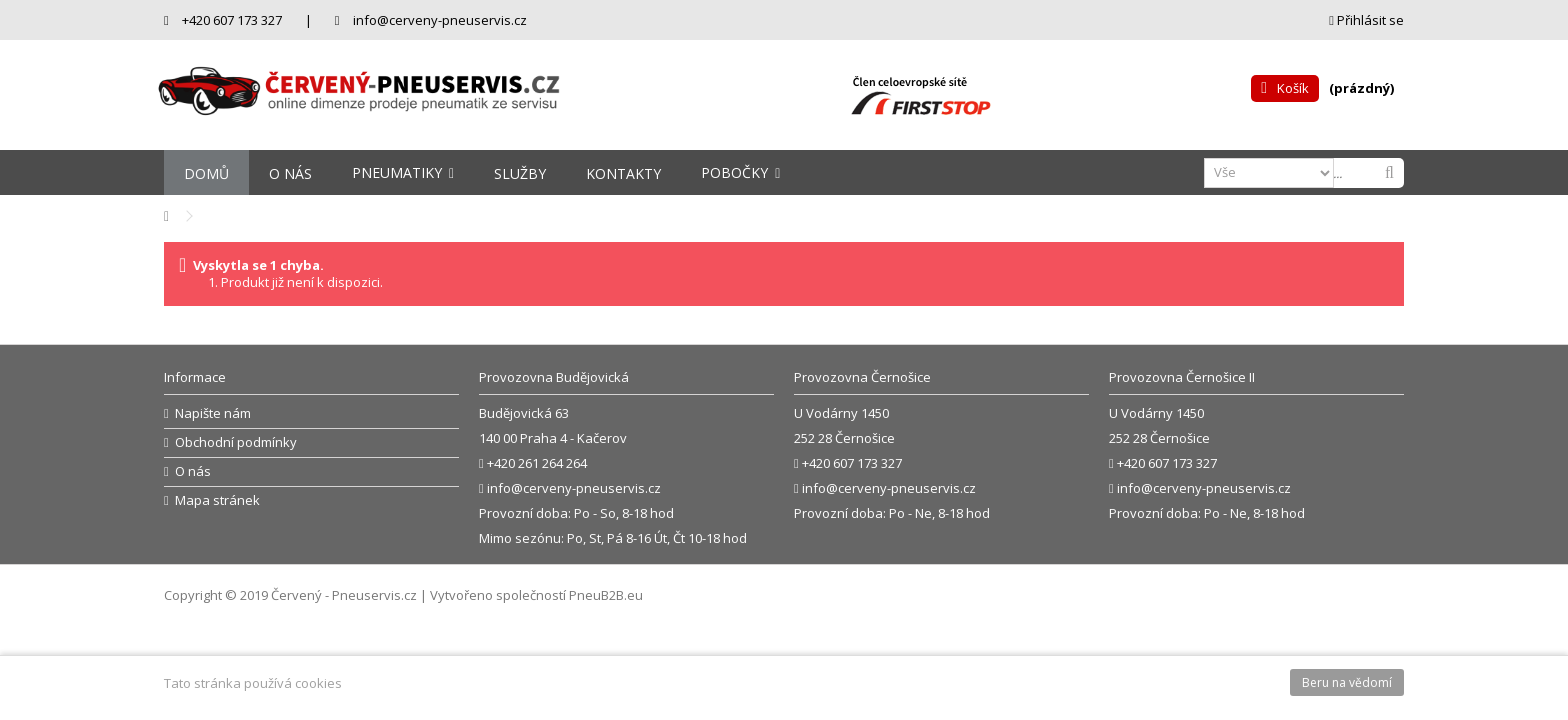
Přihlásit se (1366, 20)
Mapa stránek (217, 500)
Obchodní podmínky (236, 442)
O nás (193, 471)
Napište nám (213, 413)
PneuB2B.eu (606, 595)
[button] (403, 172)
